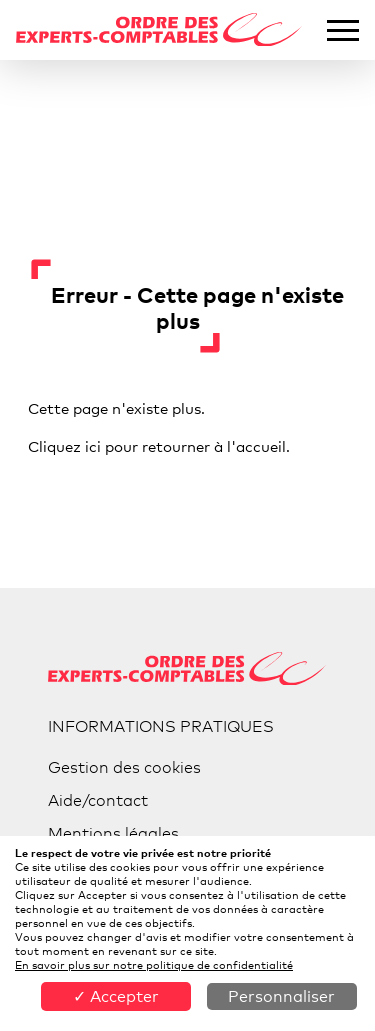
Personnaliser (281, 996)
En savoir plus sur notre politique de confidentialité (154, 965)
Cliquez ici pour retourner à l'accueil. (159, 446)
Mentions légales (113, 833)
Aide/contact (98, 800)
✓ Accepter (116, 996)
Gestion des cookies (124, 767)
